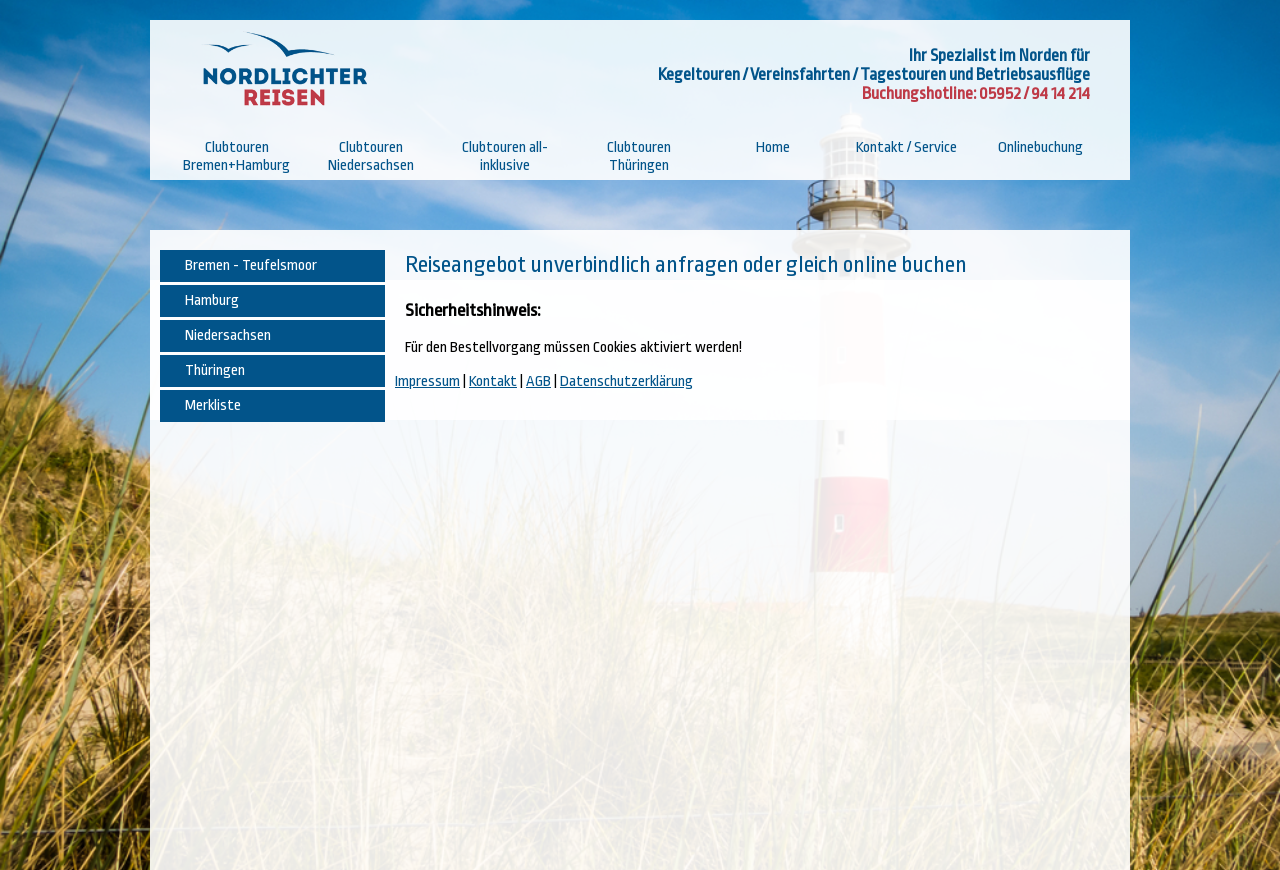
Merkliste (213, 405)
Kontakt (493, 381)
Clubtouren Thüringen (639, 156)
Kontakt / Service (906, 147)
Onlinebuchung (1040, 147)
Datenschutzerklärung (626, 381)
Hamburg (212, 300)
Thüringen (215, 370)
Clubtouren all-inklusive (505, 156)
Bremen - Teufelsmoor (251, 265)
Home (773, 147)
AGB (538, 381)
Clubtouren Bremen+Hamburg (236, 156)
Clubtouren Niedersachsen (371, 156)
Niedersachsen (228, 335)
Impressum (427, 381)
